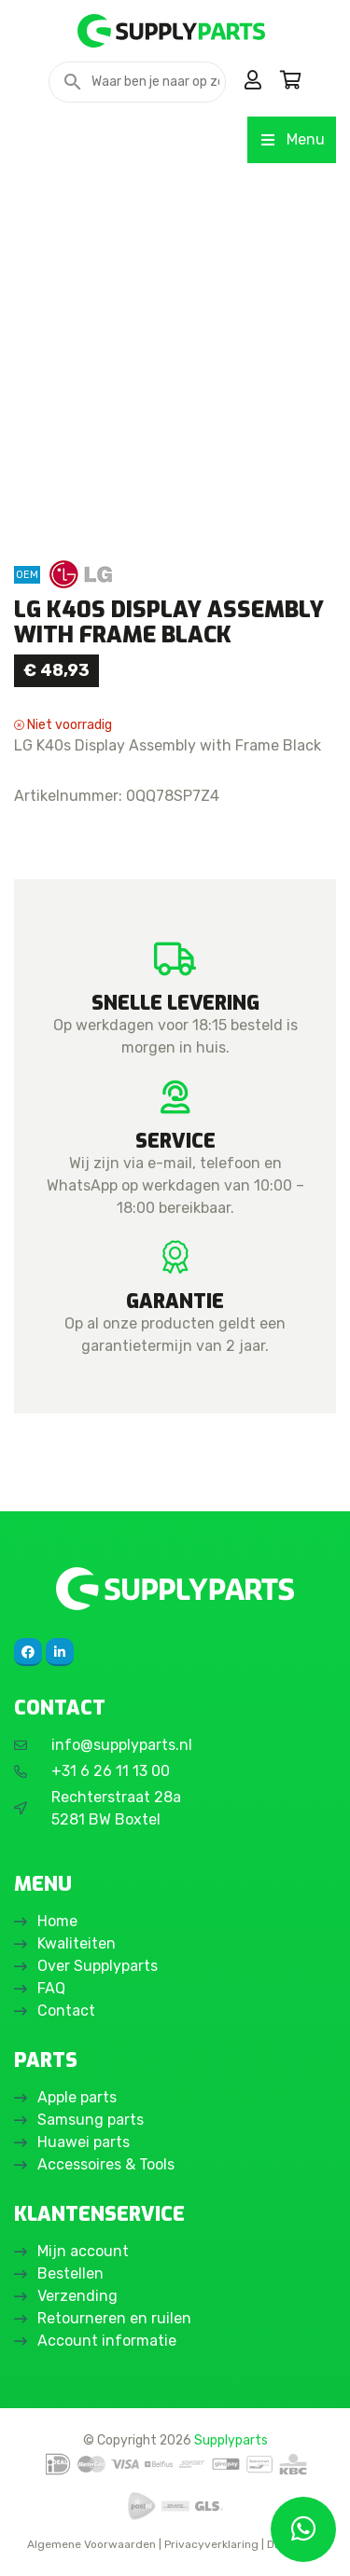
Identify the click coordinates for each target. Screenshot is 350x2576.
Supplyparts (231, 2439)
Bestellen (70, 2273)
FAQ (51, 1988)
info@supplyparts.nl (121, 1745)
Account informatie (106, 2340)
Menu (292, 139)
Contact (66, 2010)
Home (57, 1921)
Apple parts (77, 2097)
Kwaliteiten (76, 1943)
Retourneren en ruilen (114, 2318)
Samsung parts (90, 2119)
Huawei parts (83, 2142)
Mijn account (83, 2251)
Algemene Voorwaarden (91, 2544)
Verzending (77, 2296)
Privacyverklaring (211, 2544)
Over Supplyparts (97, 1966)
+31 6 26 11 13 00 (110, 1771)
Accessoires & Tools (106, 2164)
